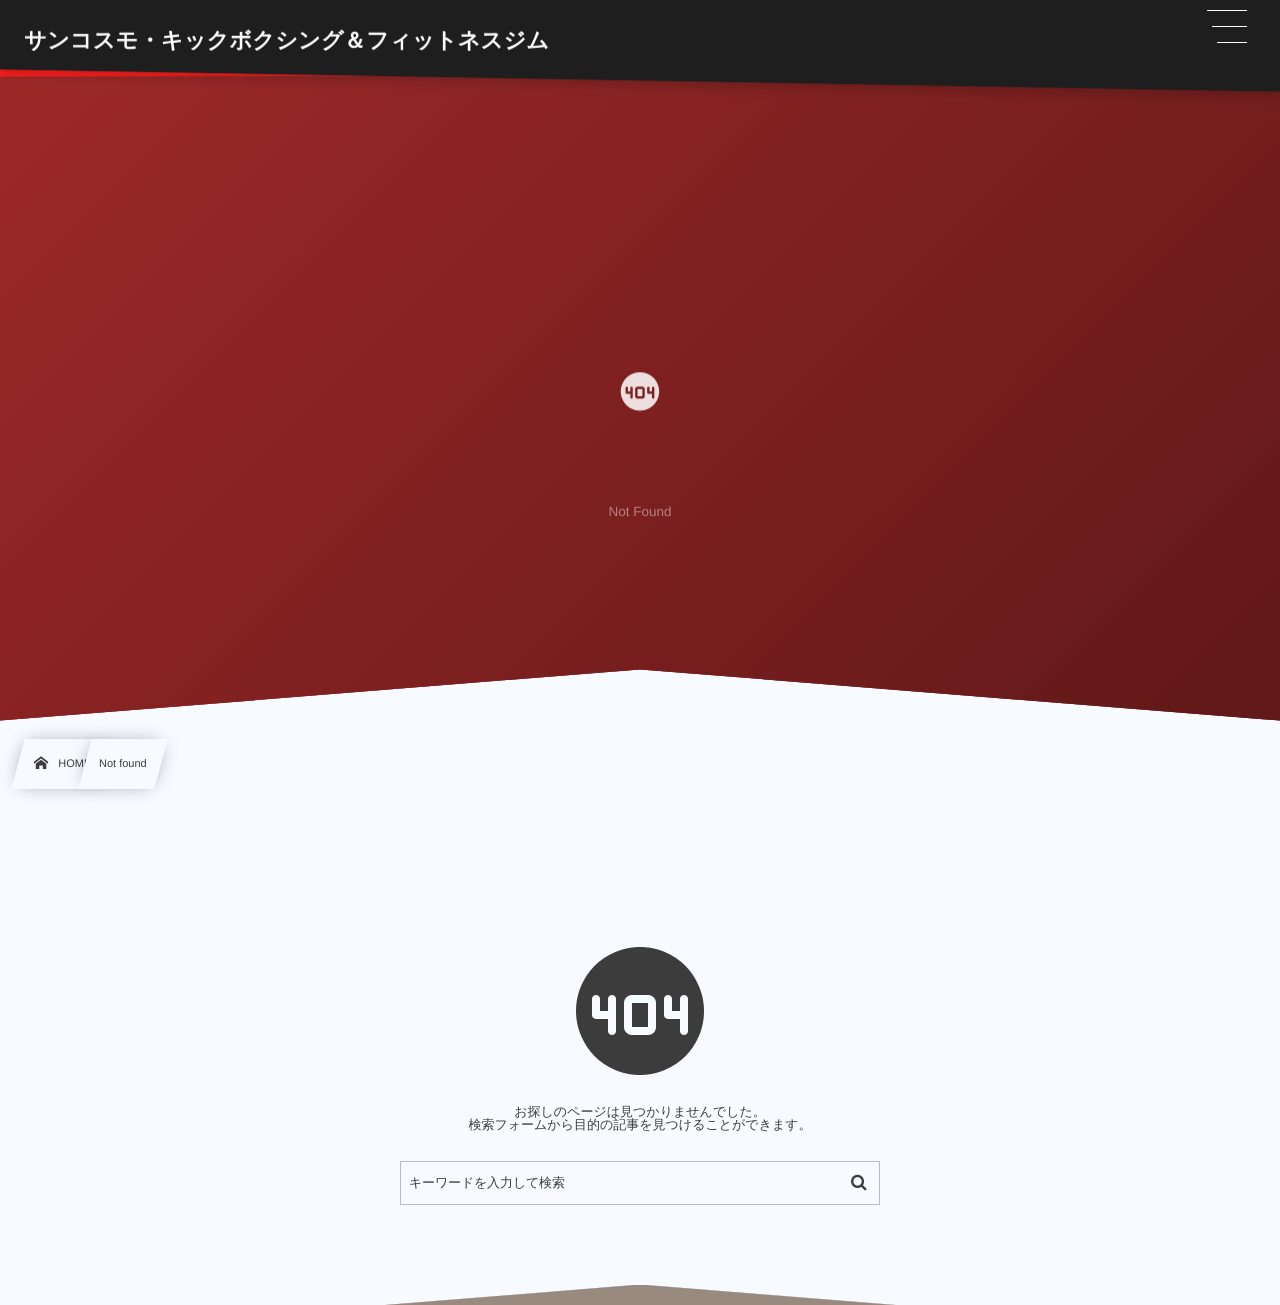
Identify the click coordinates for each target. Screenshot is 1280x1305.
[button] (1228, 27)
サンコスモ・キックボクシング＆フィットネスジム (286, 40)
